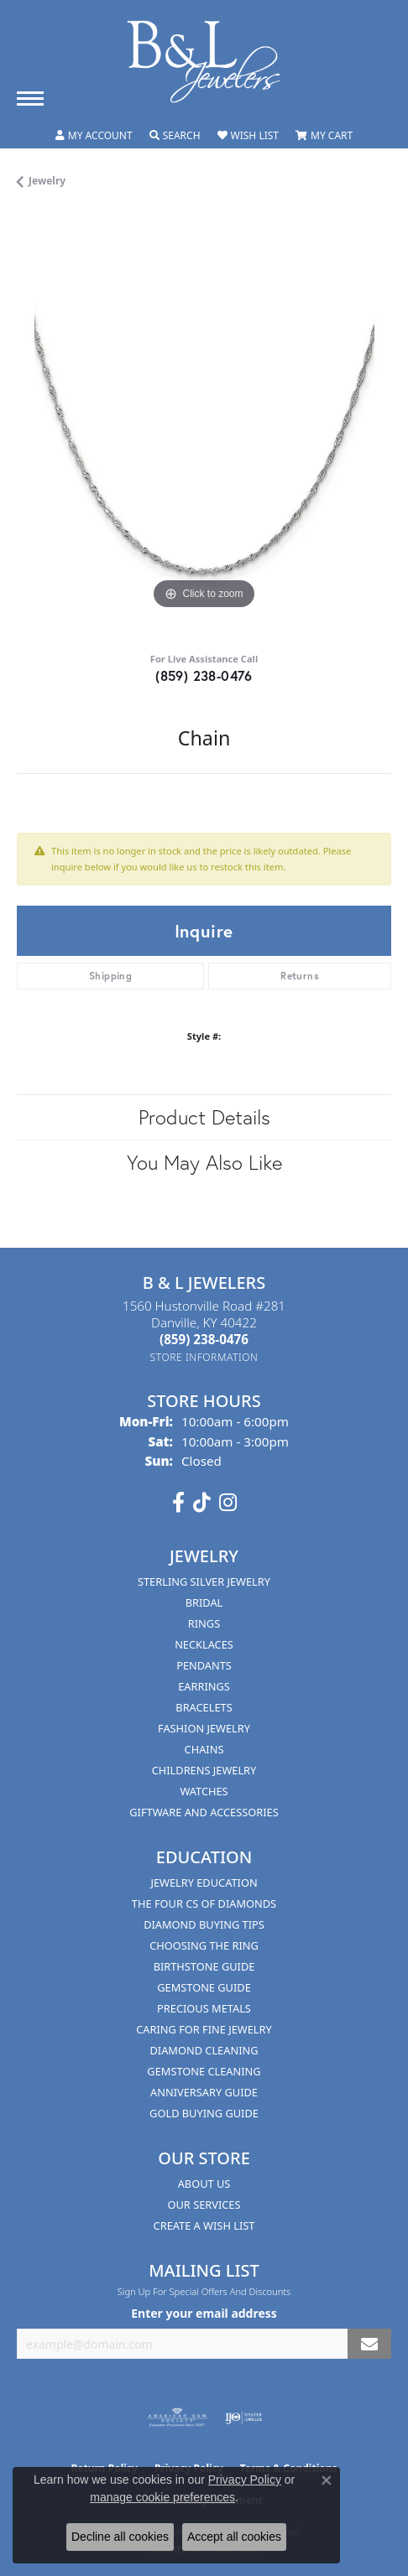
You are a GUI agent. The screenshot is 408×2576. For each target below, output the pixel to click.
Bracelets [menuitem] (203, 1707)
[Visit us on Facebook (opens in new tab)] (178, 1503)
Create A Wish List (204, 2225)
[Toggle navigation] (30, 98)
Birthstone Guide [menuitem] (204, 1966)
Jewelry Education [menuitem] (203, 1882)
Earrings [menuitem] (204, 1686)
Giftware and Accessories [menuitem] (203, 1812)
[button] (94, 135)
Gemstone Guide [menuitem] (204, 1987)
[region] (204, 427)
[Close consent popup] (327, 2480)
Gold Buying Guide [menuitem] (204, 2113)
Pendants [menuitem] (204, 1665)
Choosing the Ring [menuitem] (204, 1945)
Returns (299, 975)
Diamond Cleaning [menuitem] (203, 2050)
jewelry (47, 181)
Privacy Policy (244, 2479)
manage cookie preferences (162, 2497)
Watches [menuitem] (204, 1791)
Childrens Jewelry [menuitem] (204, 1770)
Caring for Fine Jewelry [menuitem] (204, 2029)
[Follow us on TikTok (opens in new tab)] (202, 1503)
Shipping (110, 975)
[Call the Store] (204, 1339)
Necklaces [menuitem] (204, 1644)
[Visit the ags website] (177, 2417)
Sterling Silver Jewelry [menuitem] (204, 1581)
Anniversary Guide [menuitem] (204, 2092)
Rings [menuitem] (204, 1623)
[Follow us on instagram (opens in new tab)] (228, 1503)
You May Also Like (204, 1162)
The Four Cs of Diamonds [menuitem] (204, 1903)
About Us (204, 2183)
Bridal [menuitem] (204, 1602)
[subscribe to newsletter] (369, 2344)
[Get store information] (204, 1357)
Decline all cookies (120, 2536)
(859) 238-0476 (204, 675)
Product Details (204, 1117)
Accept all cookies (234, 2536)
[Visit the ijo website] (244, 2417)
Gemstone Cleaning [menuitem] (203, 2071)
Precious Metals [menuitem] (204, 2008)
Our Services (204, 2204)
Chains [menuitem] (204, 1749)
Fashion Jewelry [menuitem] (204, 1728)
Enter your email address (204, 2313)
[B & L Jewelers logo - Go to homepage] (204, 61)
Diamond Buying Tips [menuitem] (204, 1924)
